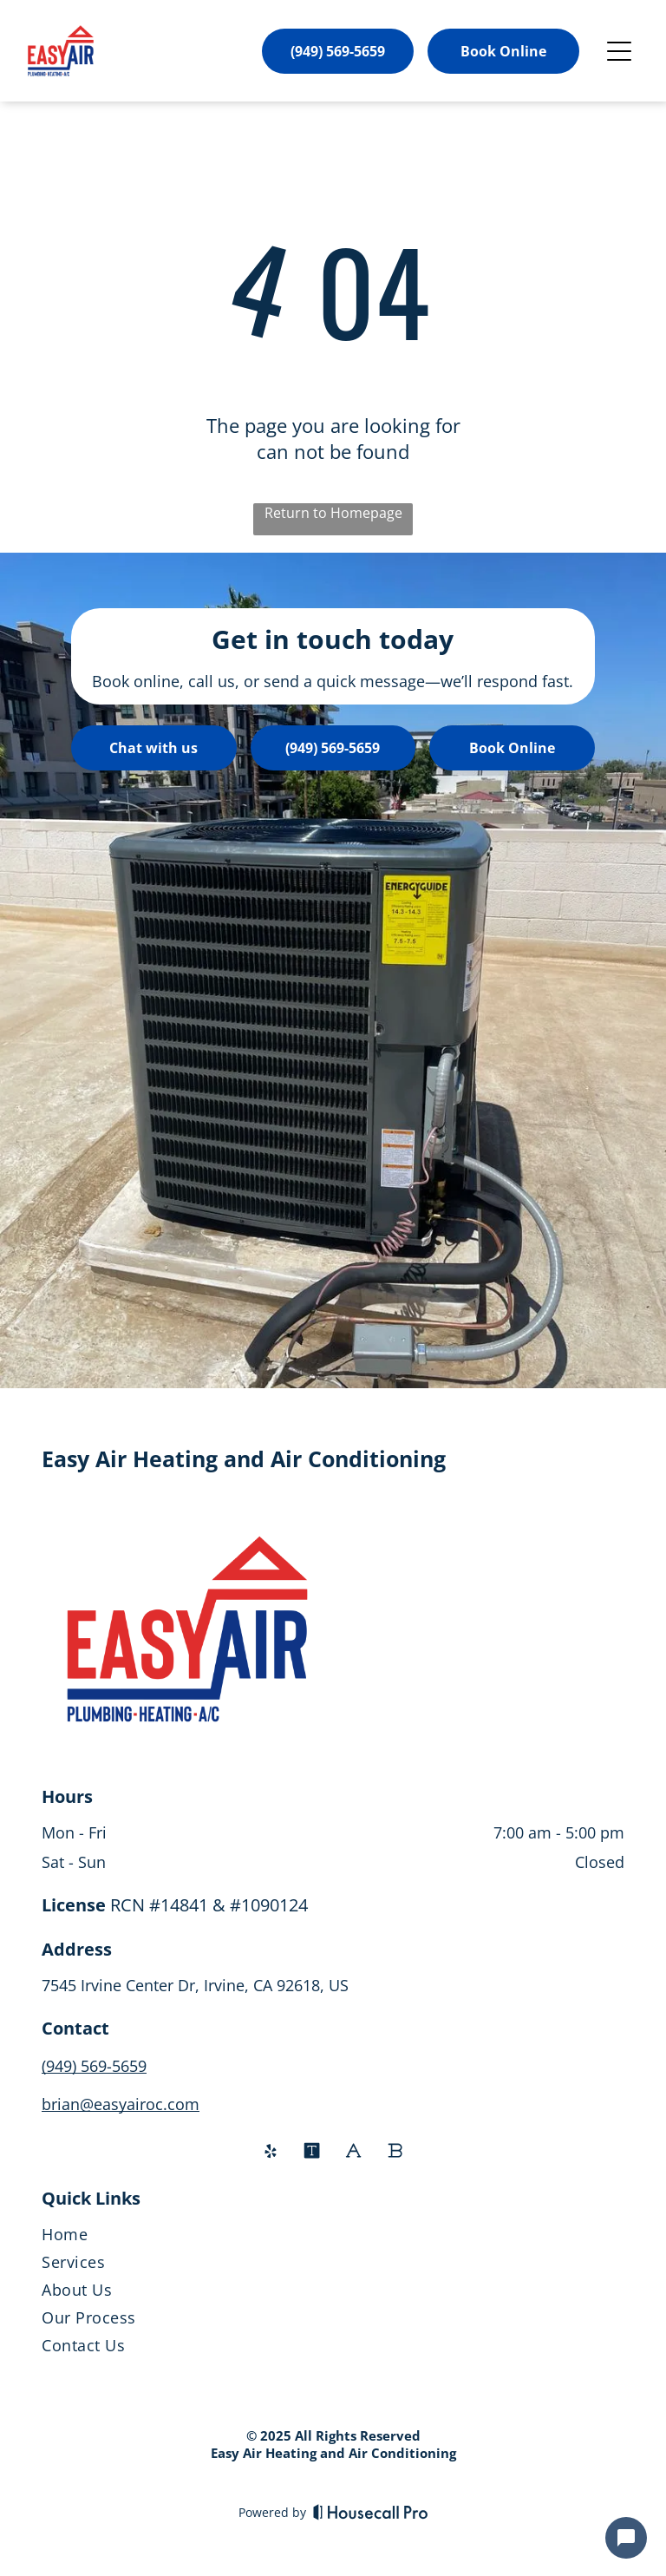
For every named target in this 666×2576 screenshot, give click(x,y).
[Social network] (312, 2153)
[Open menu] (619, 51)
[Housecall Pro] (370, 2511)
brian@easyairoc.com (120, 2104)
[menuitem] (333, 2238)
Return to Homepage (333, 512)
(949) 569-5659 (94, 2065)
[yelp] (270, 2153)
